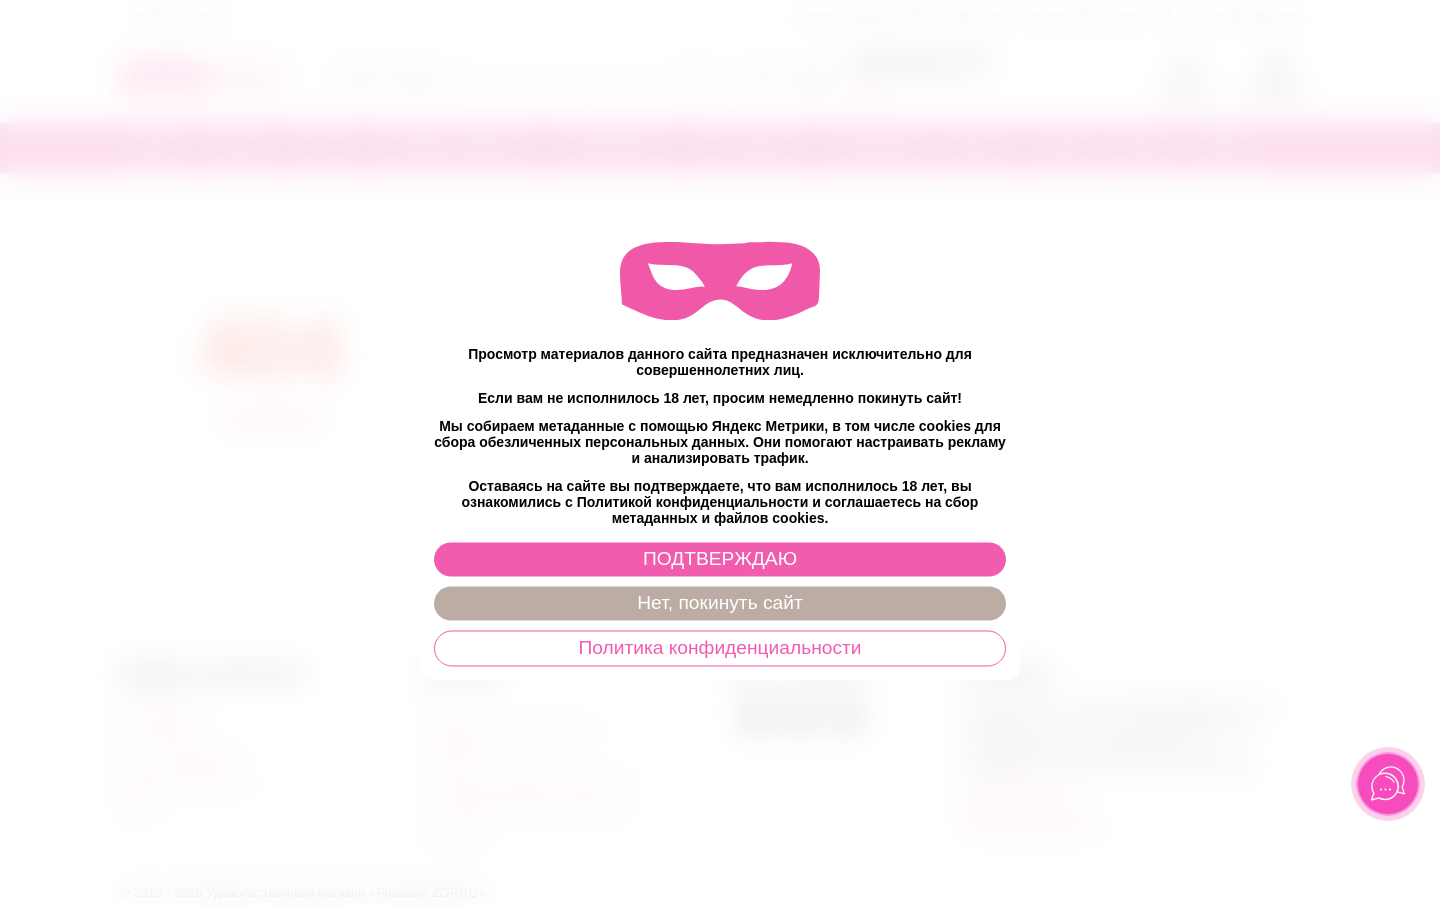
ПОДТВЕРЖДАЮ (720, 559)
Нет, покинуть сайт (719, 603)
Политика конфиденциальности (719, 648)
